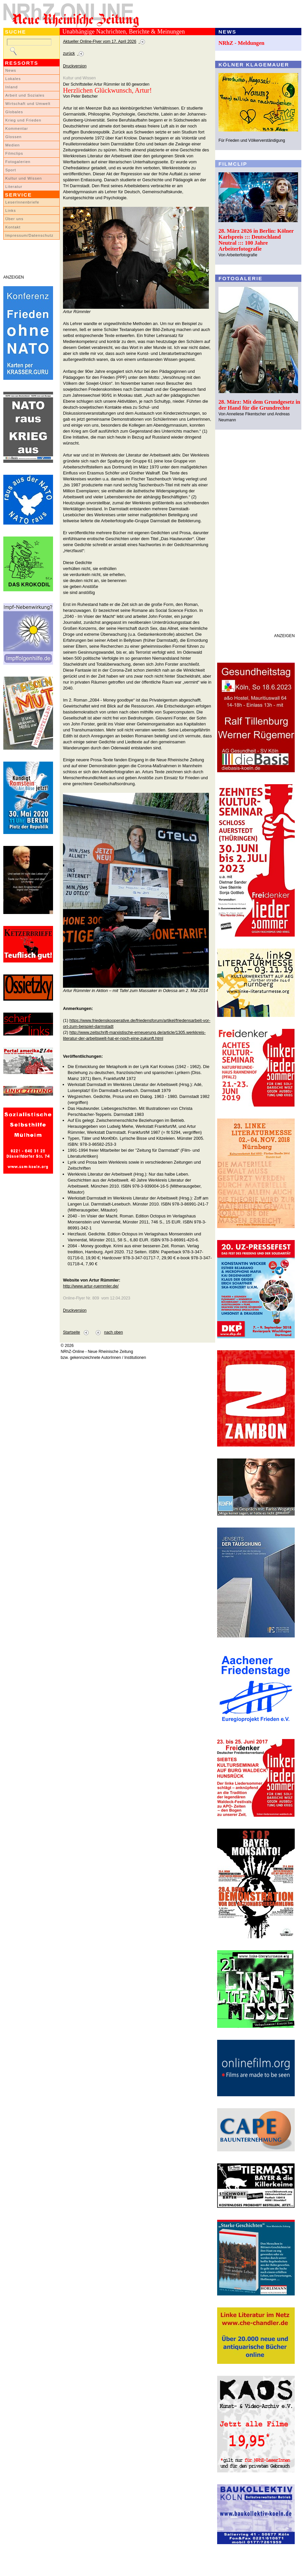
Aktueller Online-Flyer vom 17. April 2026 (99, 41)
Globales (14, 112)
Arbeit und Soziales (24, 95)
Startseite (71, 1332)
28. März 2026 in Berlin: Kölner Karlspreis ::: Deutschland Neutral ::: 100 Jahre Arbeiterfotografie (256, 240)
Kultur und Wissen (23, 178)
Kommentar (16, 128)
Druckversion (75, 66)
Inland (11, 87)
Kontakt (13, 227)
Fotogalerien (17, 162)
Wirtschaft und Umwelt (27, 104)
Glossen (13, 137)
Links (10, 210)
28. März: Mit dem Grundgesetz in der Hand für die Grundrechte (259, 405)
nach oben (113, 1332)
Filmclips (14, 153)
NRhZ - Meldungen (241, 43)
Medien (12, 145)
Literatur (13, 187)
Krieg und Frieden (23, 120)
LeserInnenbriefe (22, 202)
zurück (69, 53)
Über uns (14, 219)
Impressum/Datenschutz (29, 235)
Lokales (13, 79)
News (10, 70)
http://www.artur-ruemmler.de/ (91, 1286)
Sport (10, 170)
